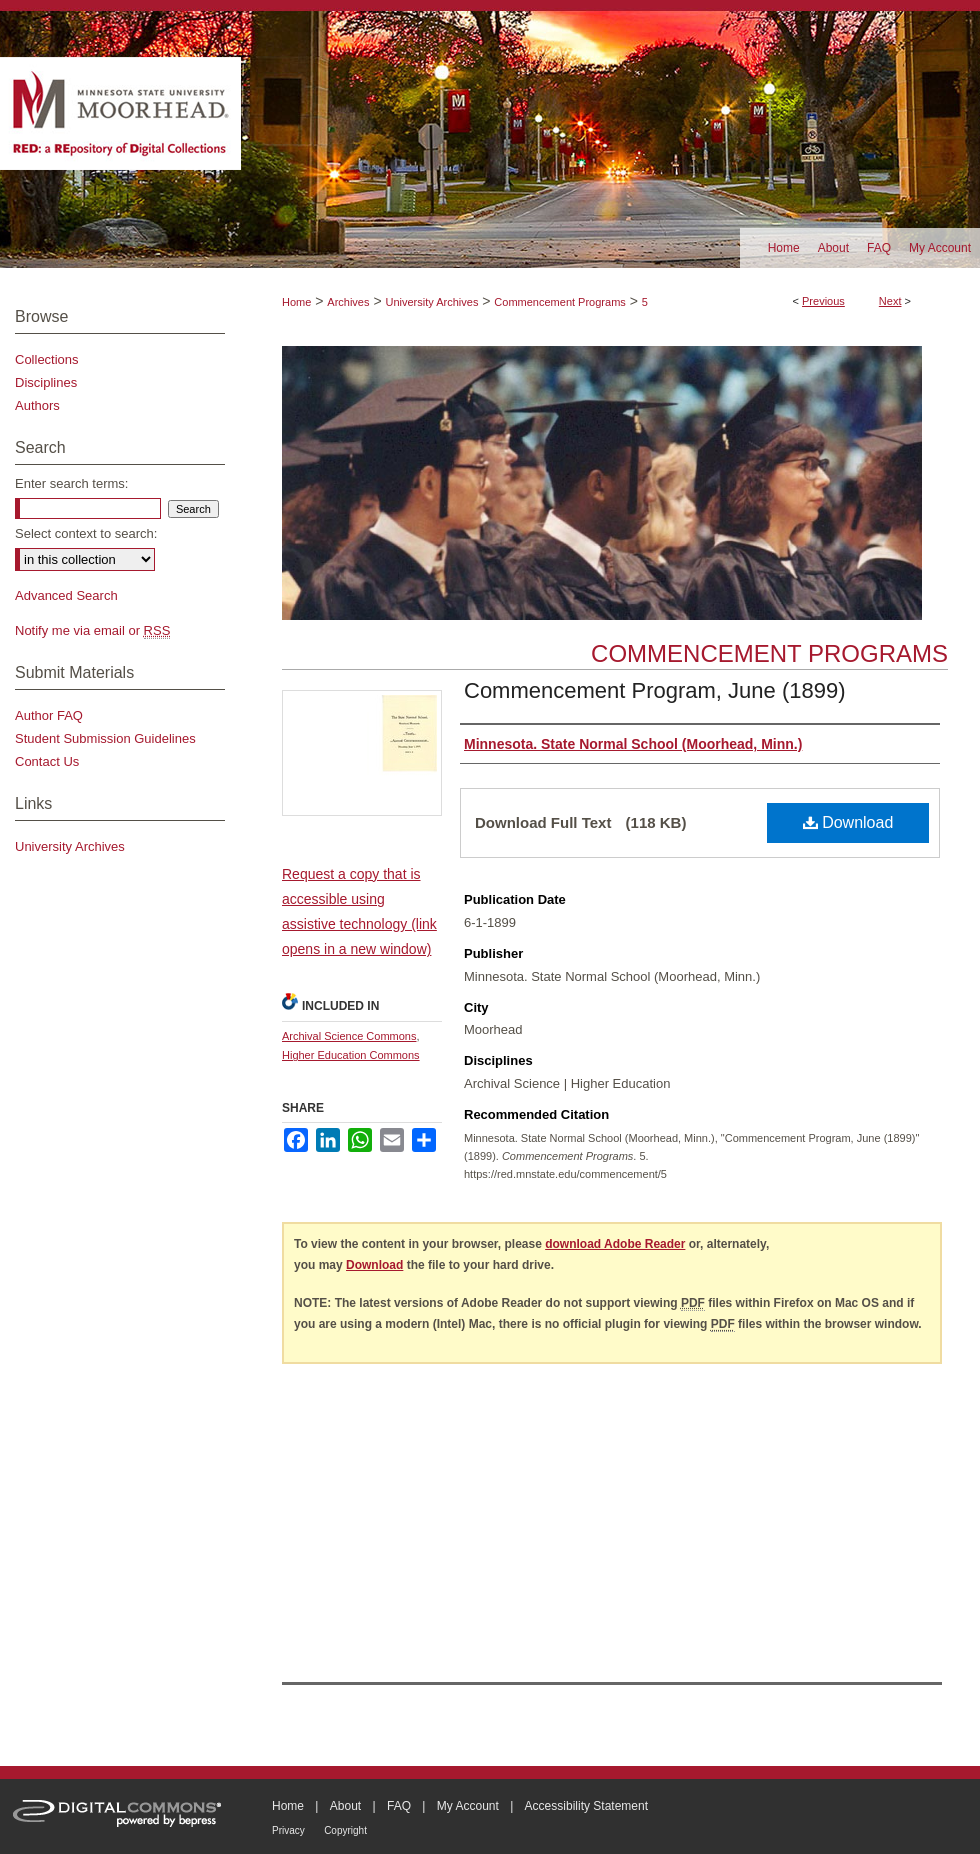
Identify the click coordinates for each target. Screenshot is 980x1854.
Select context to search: (86, 533)
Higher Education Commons (351, 1055)
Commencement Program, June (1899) (655, 690)
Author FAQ (49, 715)
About (345, 1806)
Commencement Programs (559, 302)
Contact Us (47, 761)
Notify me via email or (92, 630)
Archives (348, 302)
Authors (37, 405)
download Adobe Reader (615, 1244)
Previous (823, 301)
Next (890, 301)
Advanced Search (66, 595)
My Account (468, 1806)
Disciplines (46, 382)
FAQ (399, 1806)
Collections (47, 359)
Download (848, 822)
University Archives (431, 302)
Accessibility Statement (586, 1806)
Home (296, 302)
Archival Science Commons (349, 1036)
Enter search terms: (71, 483)
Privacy (288, 1830)
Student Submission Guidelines (105, 738)
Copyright (345, 1830)
